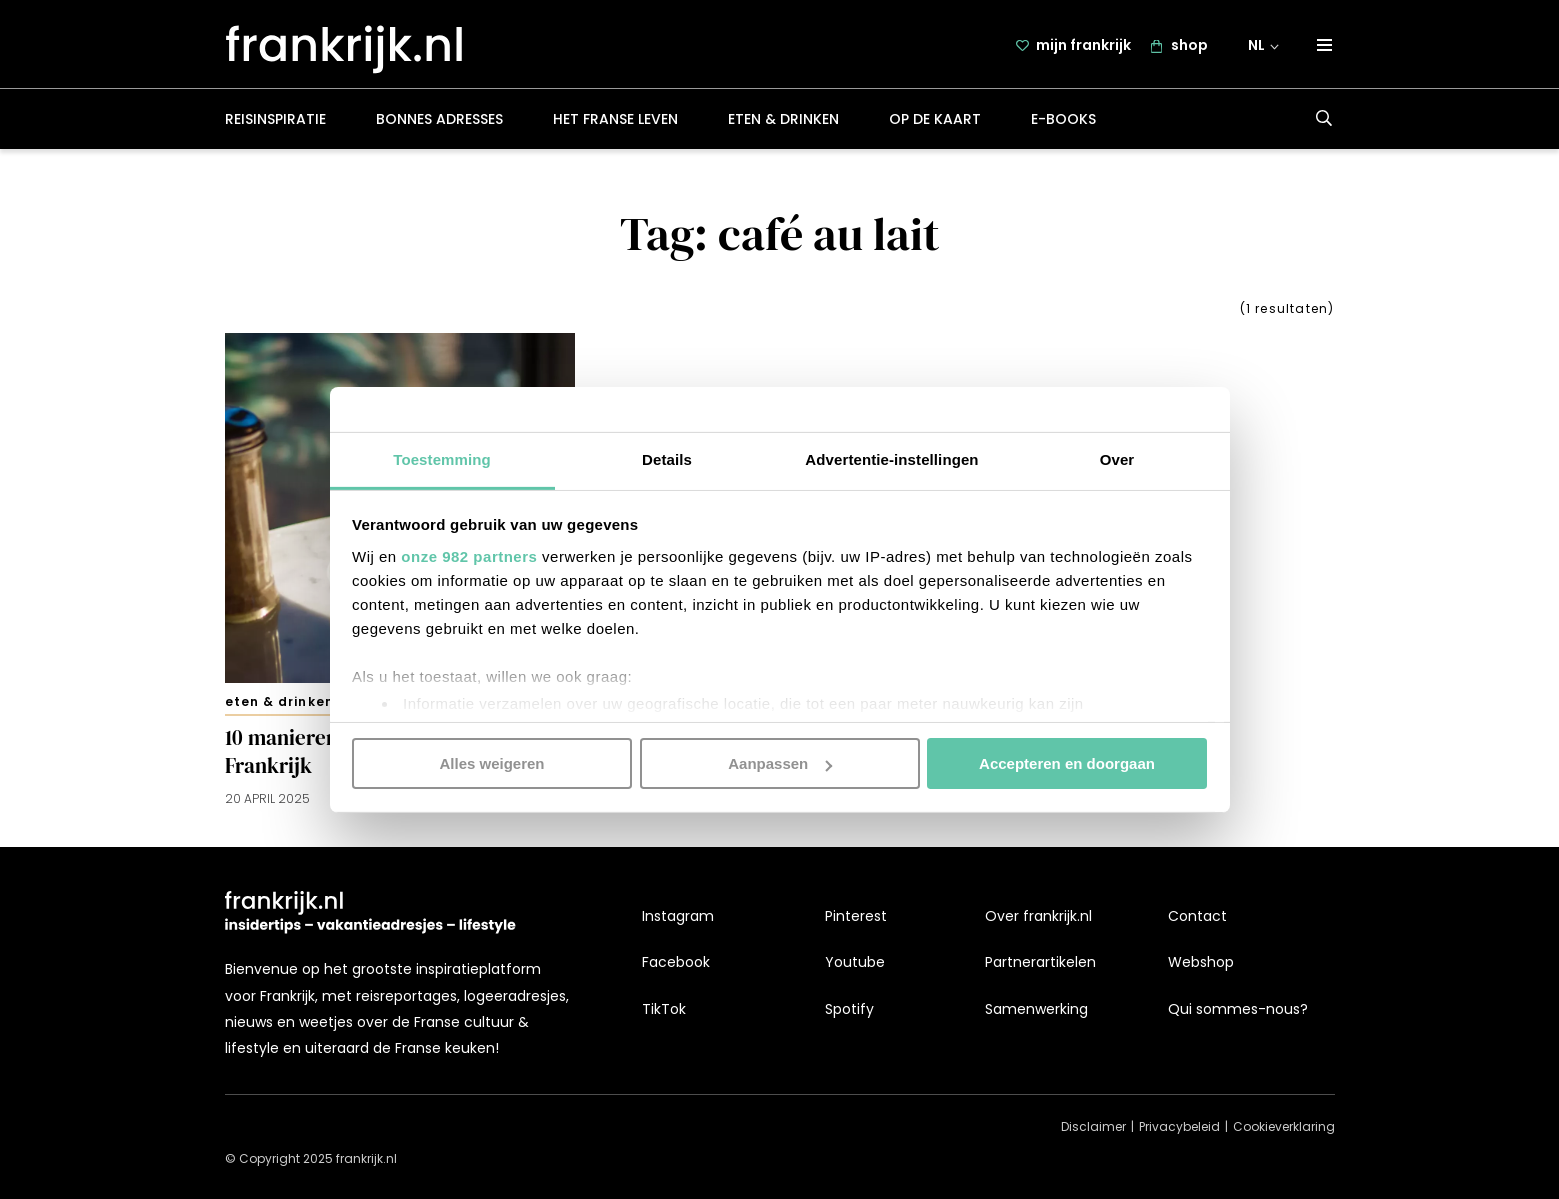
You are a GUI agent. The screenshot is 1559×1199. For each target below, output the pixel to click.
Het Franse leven (615, 124)
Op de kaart (935, 124)
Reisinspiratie (275, 124)
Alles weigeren (491, 763)
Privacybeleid (1179, 1127)
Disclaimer (1093, 1127)
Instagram (678, 916)
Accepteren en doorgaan (1067, 763)
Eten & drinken (783, 124)
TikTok (664, 1009)
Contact (1197, 916)
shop (1189, 47)
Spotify (849, 1009)
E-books (1063, 124)
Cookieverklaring (1284, 1127)
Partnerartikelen (1040, 963)
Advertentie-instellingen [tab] (891, 458)
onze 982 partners (469, 555)
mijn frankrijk (1083, 47)
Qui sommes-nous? (1238, 1009)
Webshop (1201, 963)
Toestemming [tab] (442, 458)
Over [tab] (1117, 458)
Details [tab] (667, 458)
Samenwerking (1036, 1009)
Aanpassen (780, 763)
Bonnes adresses (439, 124)
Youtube (855, 963)
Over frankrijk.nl (1038, 916)
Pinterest (856, 916)
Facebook (676, 963)
